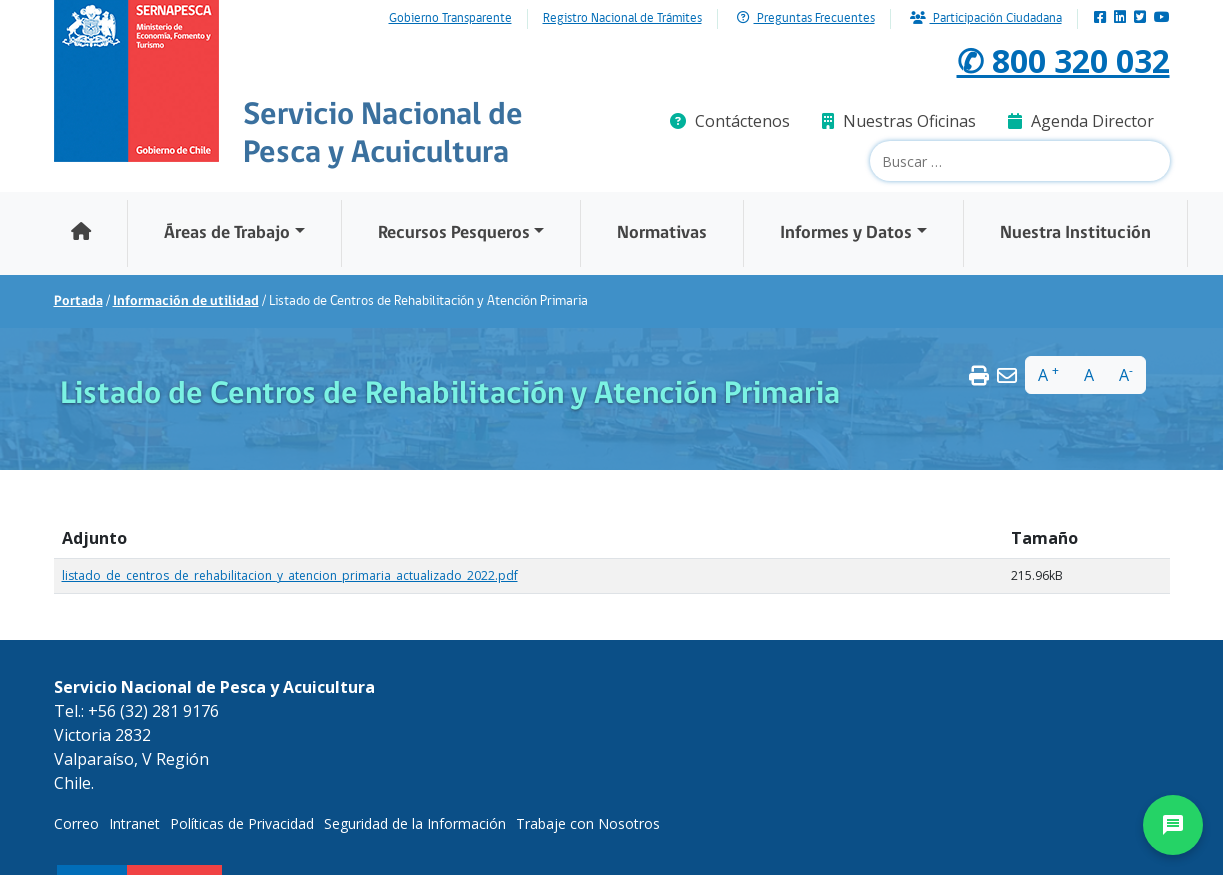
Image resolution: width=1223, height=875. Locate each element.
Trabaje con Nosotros (588, 823)
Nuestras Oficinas (899, 121)
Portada (78, 301)
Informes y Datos (846, 233)
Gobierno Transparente (450, 19)
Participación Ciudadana (986, 18)
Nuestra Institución (1075, 233)
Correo (76, 823)
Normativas (662, 233)
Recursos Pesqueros (454, 233)
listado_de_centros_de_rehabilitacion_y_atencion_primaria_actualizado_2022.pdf (290, 575)
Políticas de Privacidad (242, 823)
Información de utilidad (186, 301)
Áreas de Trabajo (227, 233)
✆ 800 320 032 (1063, 60)
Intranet (134, 823)
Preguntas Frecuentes (806, 18)
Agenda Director (1081, 121)
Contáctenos (730, 121)
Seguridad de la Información (415, 823)
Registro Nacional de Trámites (622, 19)
